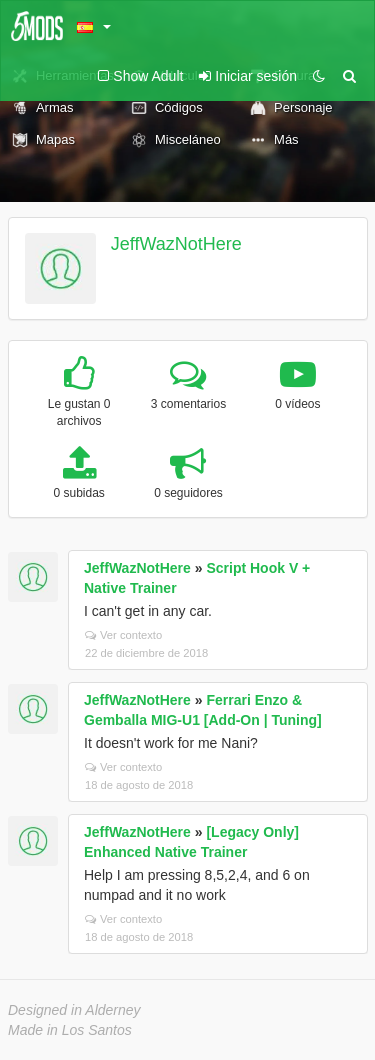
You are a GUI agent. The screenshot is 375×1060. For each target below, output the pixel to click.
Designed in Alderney (74, 1010)
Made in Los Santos (70, 1030)
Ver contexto (123, 635)
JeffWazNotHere (176, 244)
